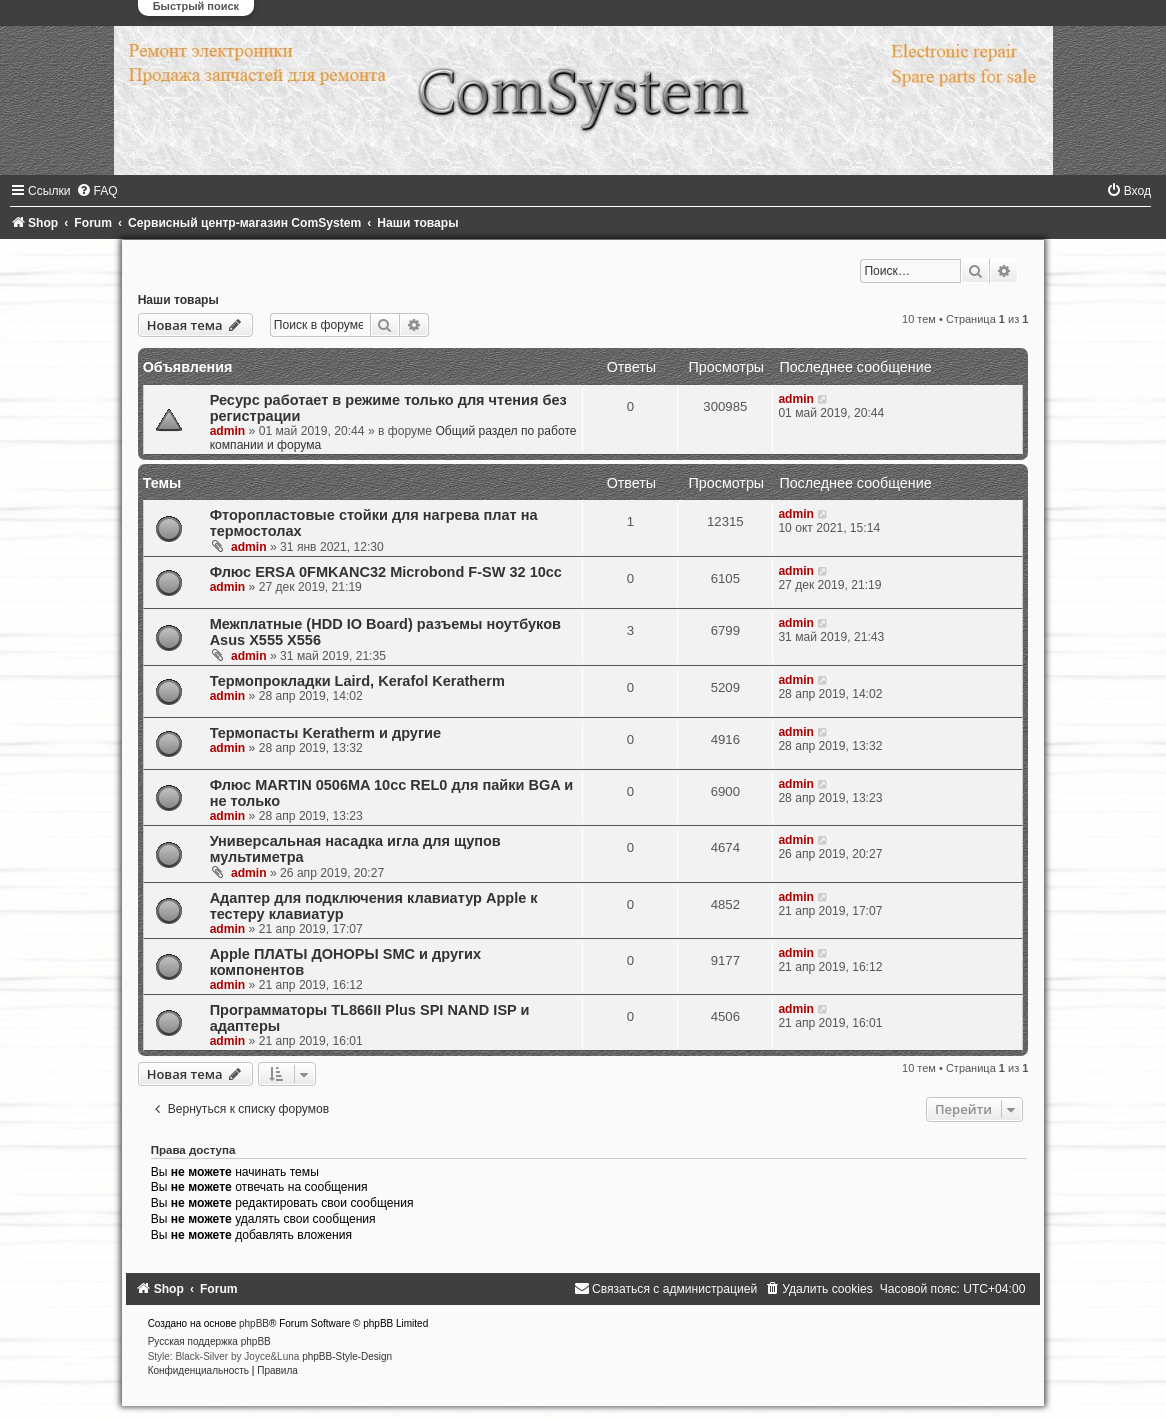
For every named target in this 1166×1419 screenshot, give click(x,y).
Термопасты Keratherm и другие (325, 733)
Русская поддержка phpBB (209, 1341)
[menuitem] (97, 191)
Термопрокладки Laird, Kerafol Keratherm (357, 681)
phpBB (254, 1323)
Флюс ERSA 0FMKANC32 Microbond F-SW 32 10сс (386, 572)
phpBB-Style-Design (347, 1356)
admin (228, 431)
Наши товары (178, 300)
